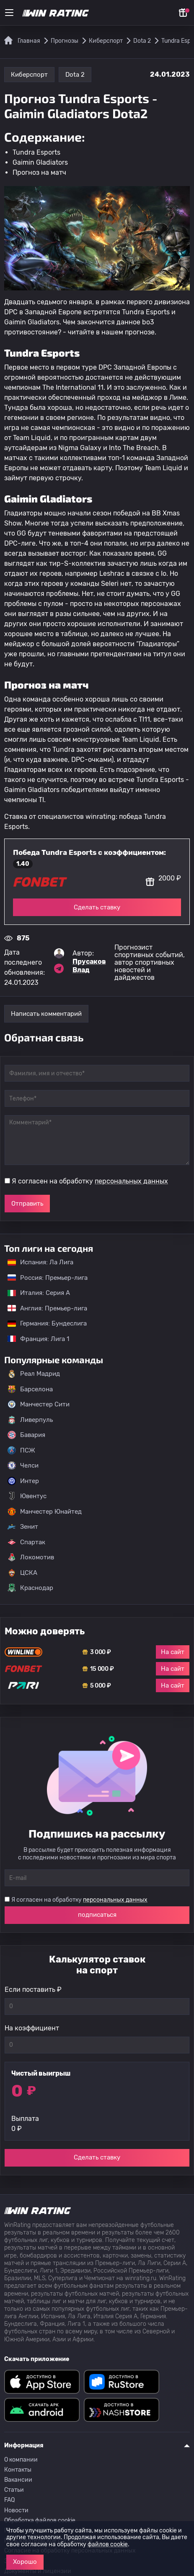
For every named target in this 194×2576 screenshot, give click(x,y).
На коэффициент (32, 2028)
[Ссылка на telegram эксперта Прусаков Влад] (59, 968)
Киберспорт (29, 74)
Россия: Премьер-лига (43, 1278)
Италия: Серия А (35, 1293)
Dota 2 (75, 74)
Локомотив (31, 1557)
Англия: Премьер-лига (43, 1308)
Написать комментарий (46, 1013)
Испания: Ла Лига (40, 1262)
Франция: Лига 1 (34, 1339)
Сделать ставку (97, 907)
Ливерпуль (30, 1420)
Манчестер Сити (39, 1404)
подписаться (97, 1914)
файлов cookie (108, 2544)
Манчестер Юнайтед (45, 1511)
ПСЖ (21, 1450)
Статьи (14, 2489)
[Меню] (9, 12)
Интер (23, 1481)
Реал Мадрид (34, 1374)
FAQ (9, 2500)
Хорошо (25, 2562)
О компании (21, 2459)
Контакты (17, 2469)
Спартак (26, 1542)
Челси (23, 1465)
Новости (16, 2510)
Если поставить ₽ (33, 1989)
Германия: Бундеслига (43, 1323)
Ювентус (27, 1496)
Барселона (30, 1389)
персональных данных (131, 1181)
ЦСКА (22, 1573)
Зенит (23, 1526)
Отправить (27, 1203)
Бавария (26, 1435)
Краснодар (30, 1588)
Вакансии (18, 2479)
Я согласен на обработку (90, 1181)
